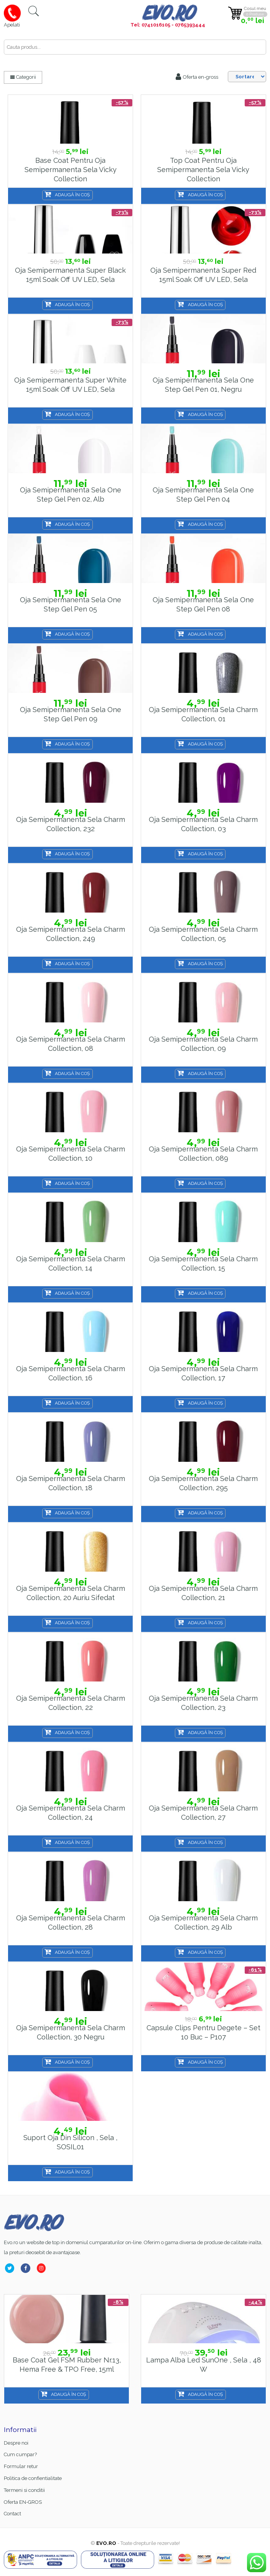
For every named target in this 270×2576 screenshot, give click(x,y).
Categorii (23, 77)
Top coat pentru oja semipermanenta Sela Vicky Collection (203, 169)
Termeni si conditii (24, 2490)
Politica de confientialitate (33, 2478)
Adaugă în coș (72, 194)
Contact (12, 2513)
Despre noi (16, 2443)
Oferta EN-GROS (23, 2502)
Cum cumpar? (20, 2454)
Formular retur (21, 2466)
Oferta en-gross (197, 77)
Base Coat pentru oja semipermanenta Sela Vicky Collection (71, 169)
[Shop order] (247, 76)
